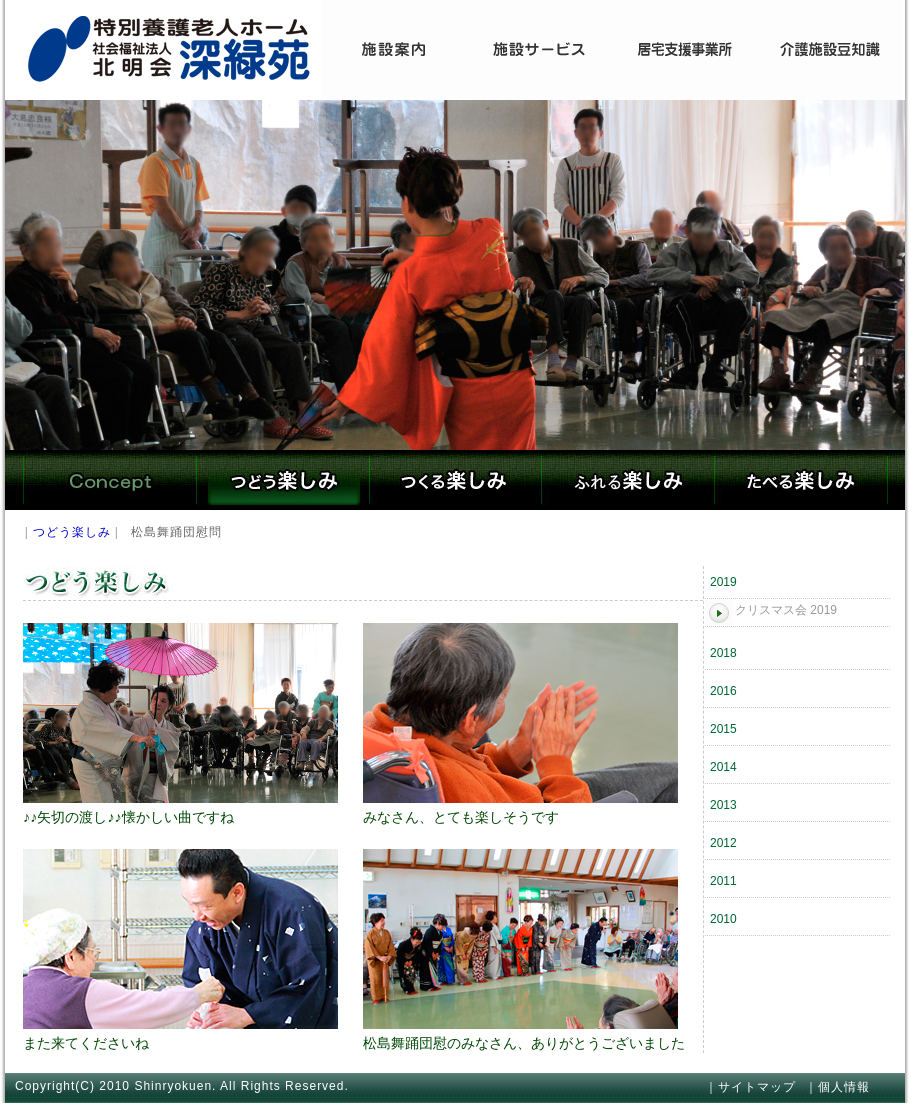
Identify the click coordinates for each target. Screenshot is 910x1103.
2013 (723, 805)
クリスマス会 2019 (786, 610)
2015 (723, 729)
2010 (723, 919)
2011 (723, 881)
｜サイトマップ (750, 1087)
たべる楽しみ (800, 480)
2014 (723, 767)
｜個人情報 (837, 1087)
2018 (723, 653)
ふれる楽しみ (627, 480)
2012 (723, 843)
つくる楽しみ (455, 480)
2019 (723, 582)
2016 (723, 691)
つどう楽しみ (282, 480)
